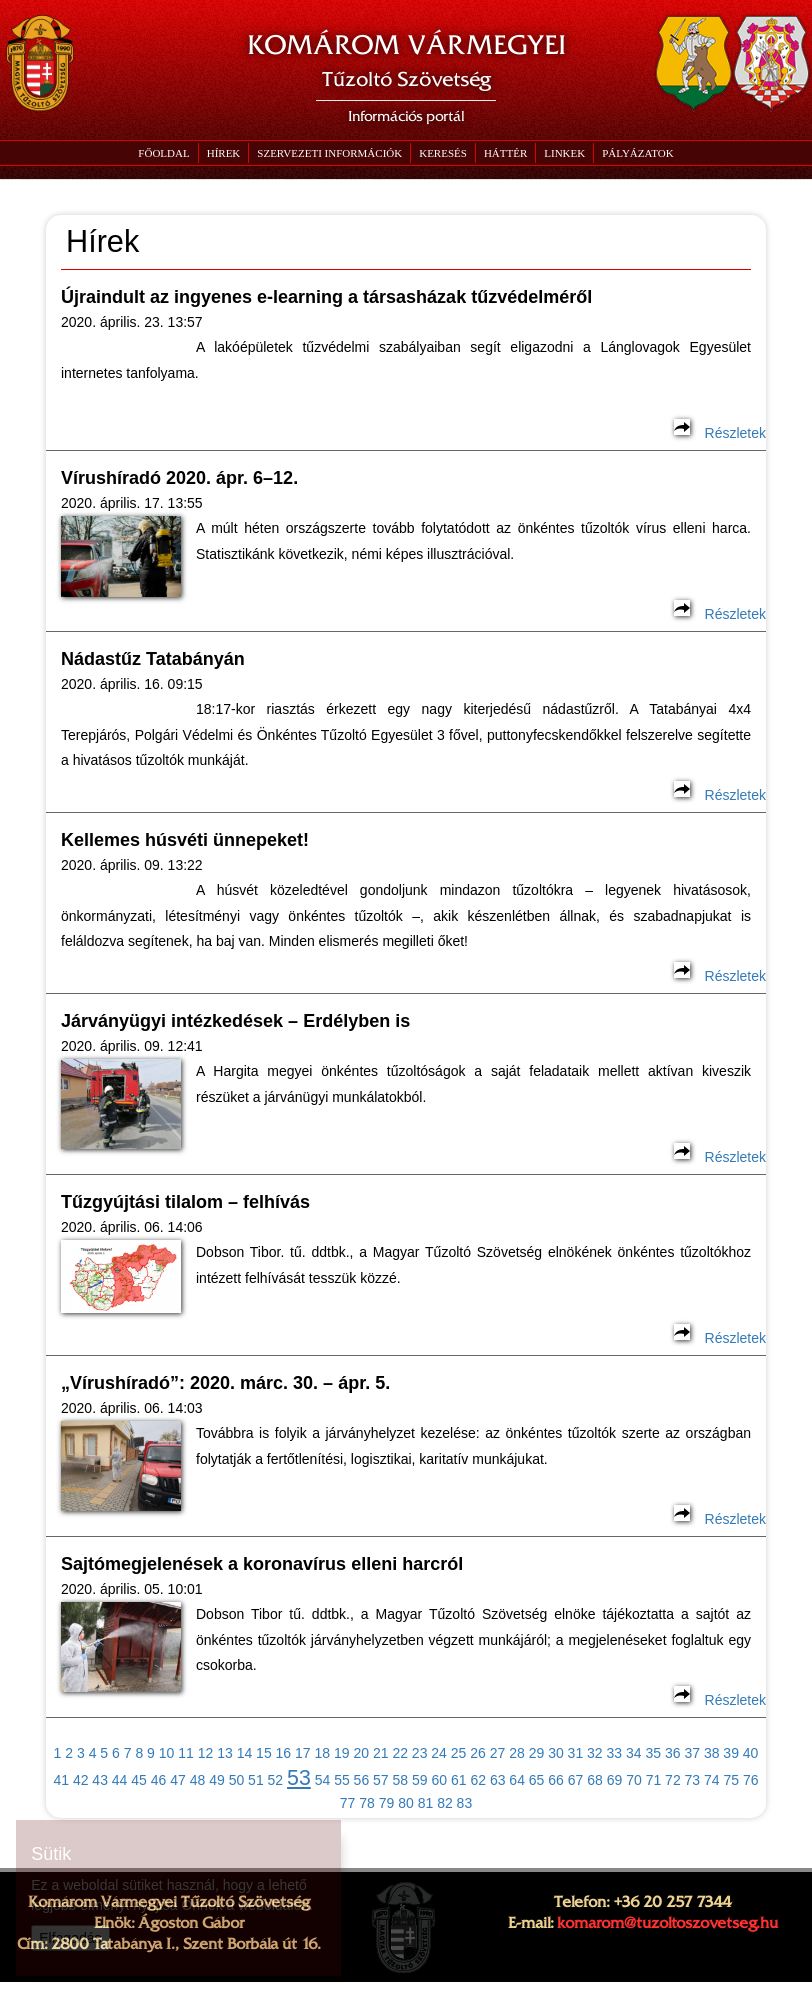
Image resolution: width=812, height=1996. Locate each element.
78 (367, 1803)
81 (426, 1803)
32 (595, 1753)
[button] (329, 153)
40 (751, 1753)
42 (81, 1780)
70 (634, 1780)
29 (537, 1753)
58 (401, 1780)
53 (299, 1778)
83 (465, 1803)
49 (217, 1780)
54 (323, 1780)
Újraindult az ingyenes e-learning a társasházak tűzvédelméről (326, 297)
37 (692, 1753)
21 (381, 1753)
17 (303, 1753)
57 (381, 1780)
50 (237, 1780)
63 (498, 1780)
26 (478, 1753)
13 (225, 1753)
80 (406, 1803)
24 (439, 1753)
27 (498, 1753)
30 (556, 1753)
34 (634, 1753)
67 (576, 1780)
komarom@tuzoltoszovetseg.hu (667, 1923)
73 (693, 1780)
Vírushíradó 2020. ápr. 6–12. (179, 478)
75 (732, 1780)
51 (256, 1780)
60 (439, 1780)
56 (362, 1780)
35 (653, 1753)
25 (459, 1753)
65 (537, 1780)
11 (186, 1753)
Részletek (720, 433)
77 (348, 1803)
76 (751, 1780)
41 (61, 1780)
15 (264, 1753)
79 (387, 1803)
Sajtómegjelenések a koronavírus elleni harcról (262, 1564)
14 (245, 1753)
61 (459, 1780)
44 (120, 1780)
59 (420, 1780)
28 (517, 1753)
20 (361, 1753)
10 (167, 1753)
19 (342, 1753)
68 (595, 1780)
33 (615, 1753)
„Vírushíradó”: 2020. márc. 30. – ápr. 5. (225, 1383)
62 (478, 1780)
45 (139, 1780)
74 (712, 1780)
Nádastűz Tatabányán (153, 659)
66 (556, 1780)
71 (654, 1780)
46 (159, 1780)
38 (712, 1753)
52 (276, 1780)
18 (323, 1753)
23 (420, 1753)
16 (284, 1753)
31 (576, 1753)
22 (400, 1753)
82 (445, 1803)
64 (517, 1780)
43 (100, 1780)
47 (178, 1780)
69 (615, 1780)
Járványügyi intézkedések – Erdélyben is (235, 1021)
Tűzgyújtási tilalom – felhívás (185, 1202)
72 (673, 1780)
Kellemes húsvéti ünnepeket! (185, 840)
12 (206, 1753)
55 (342, 1780)
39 (731, 1753)
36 (673, 1753)
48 (198, 1780)
